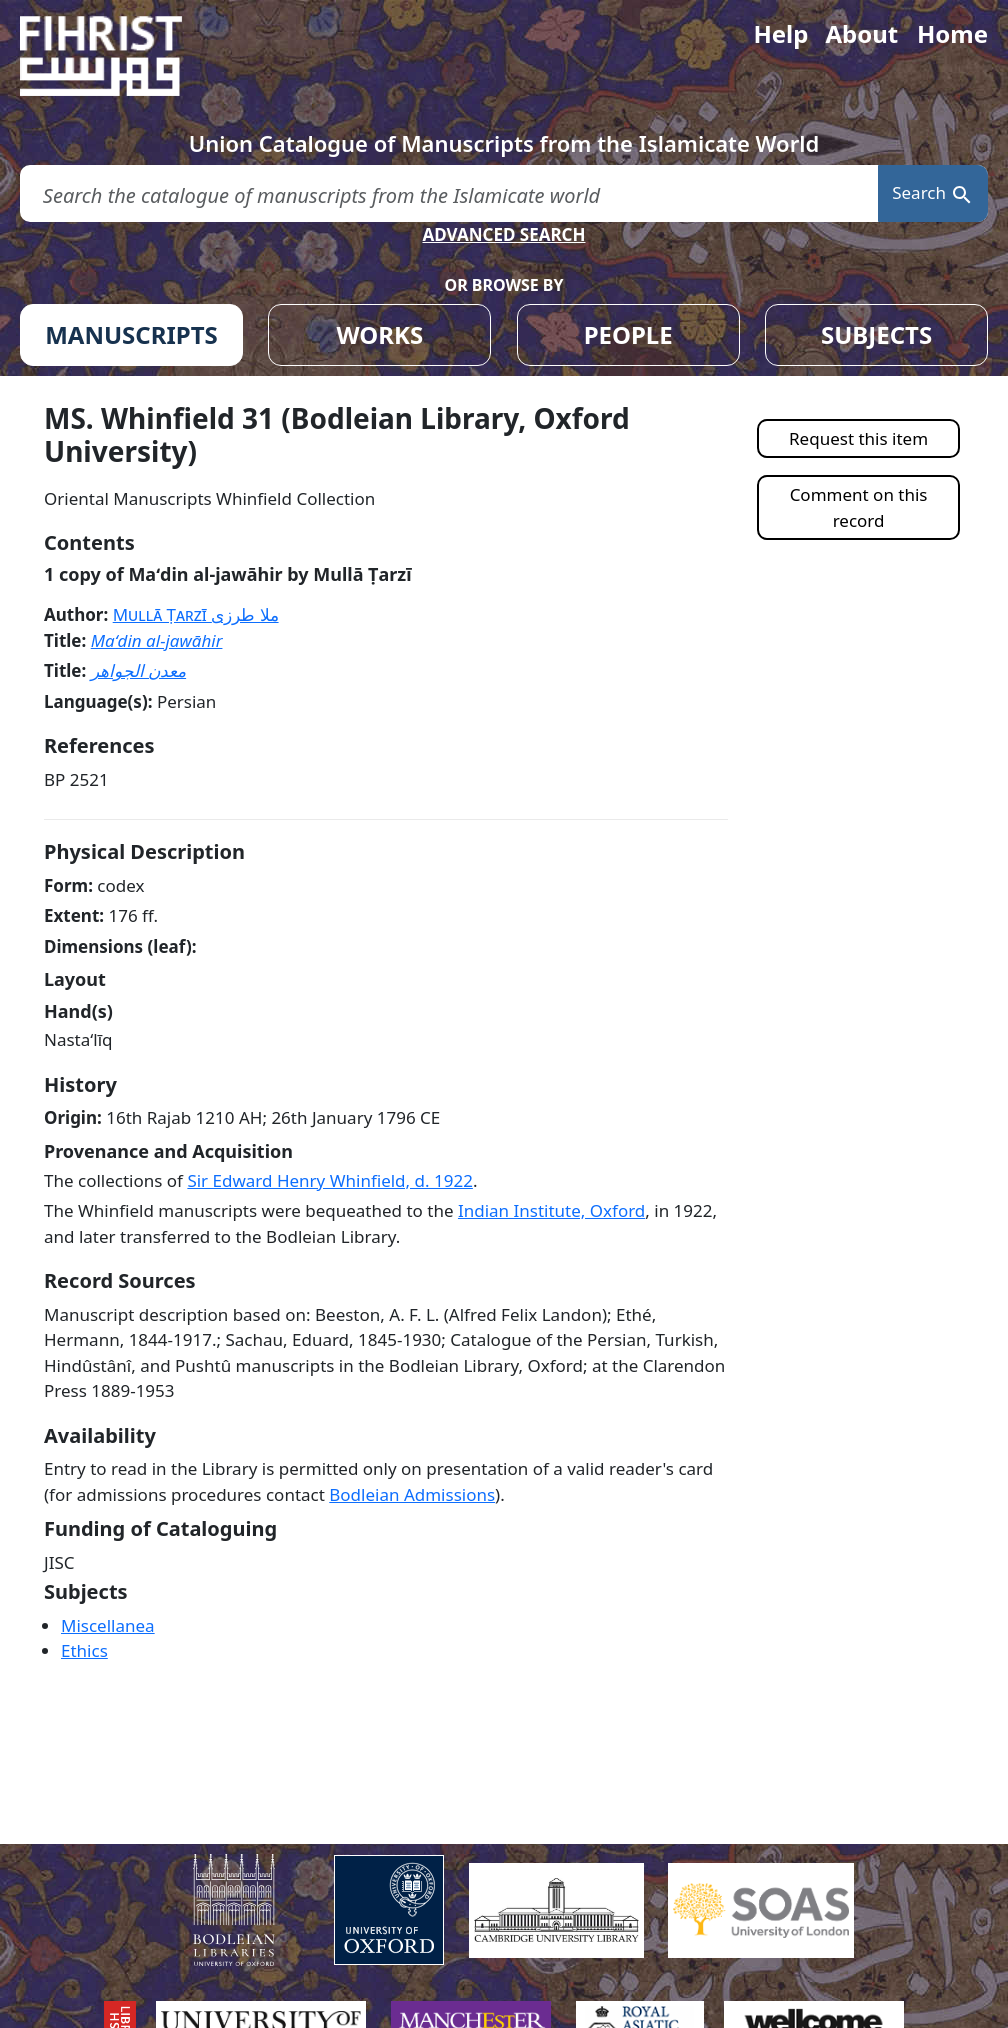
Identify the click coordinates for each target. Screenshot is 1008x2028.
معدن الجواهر (138, 670)
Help (780, 33)
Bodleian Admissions (412, 1494)
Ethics (84, 1650)
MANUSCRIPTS (131, 334)
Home (952, 33)
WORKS (379, 334)
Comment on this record (859, 507)
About (861, 33)
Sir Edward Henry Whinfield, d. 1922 (330, 1180)
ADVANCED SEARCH (503, 234)
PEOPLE (628, 334)
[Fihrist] (120, 56)
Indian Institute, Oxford (551, 1210)
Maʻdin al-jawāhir (157, 640)
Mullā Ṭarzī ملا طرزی (196, 614)
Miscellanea (108, 1625)
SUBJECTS (876, 334)
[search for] (449, 193)
